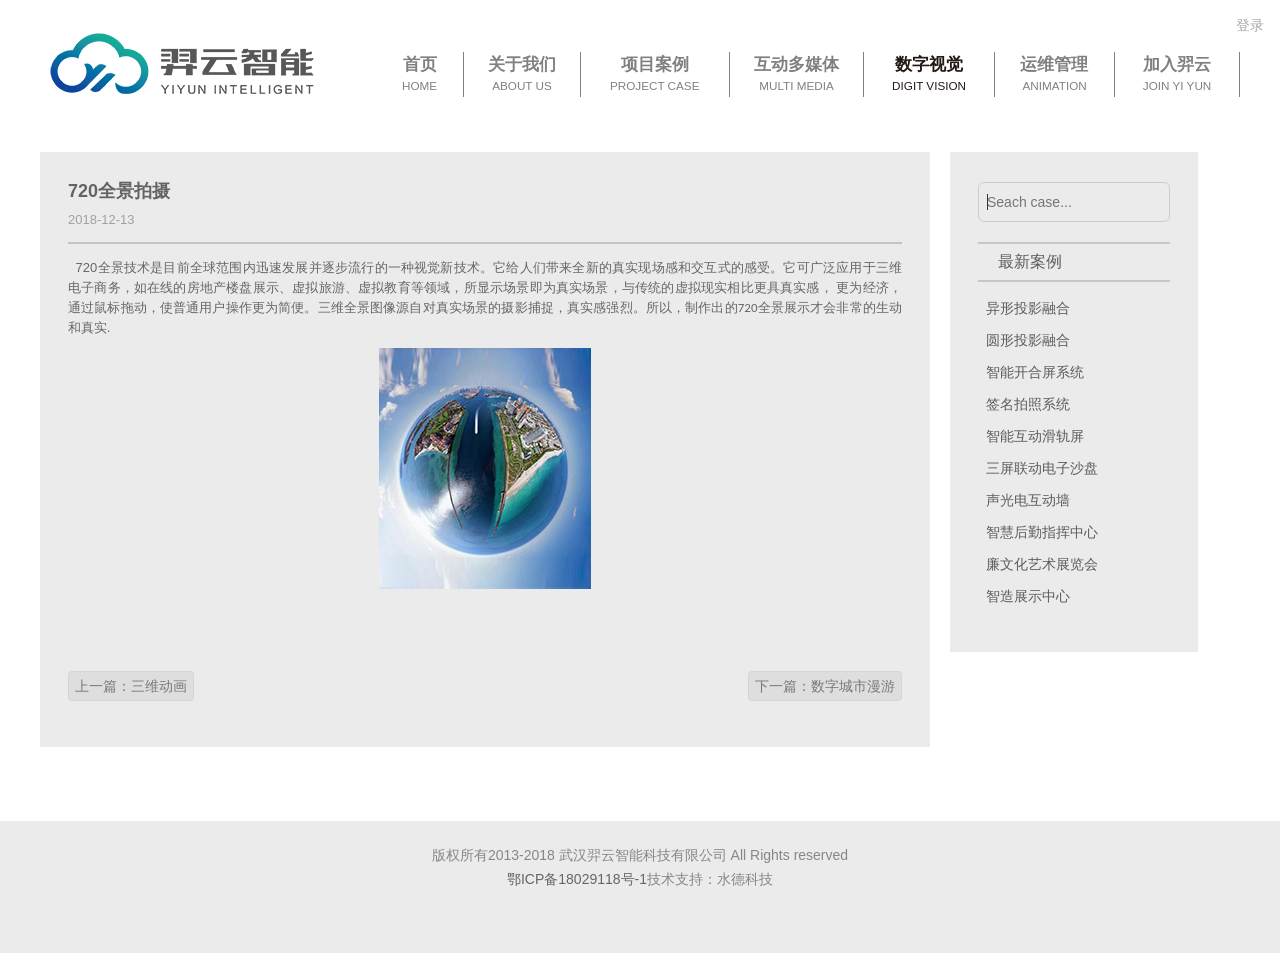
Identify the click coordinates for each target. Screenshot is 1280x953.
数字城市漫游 (853, 686)
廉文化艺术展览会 (1042, 564)
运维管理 (1054, 75)
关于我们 (522, 75)
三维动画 (159, 686)
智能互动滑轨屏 (1035, 436)
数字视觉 (929, 75)
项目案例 (655, 75)
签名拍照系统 (1028, 404)
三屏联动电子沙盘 (1042, 468)
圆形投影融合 (1028, 340)
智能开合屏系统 (1035, 372)
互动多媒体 (796, 75)
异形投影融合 (1028, 308)
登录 (1250, 25)
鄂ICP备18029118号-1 (577, 879)
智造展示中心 (1028, 596)
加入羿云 (1177, 75)
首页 (419, 75)
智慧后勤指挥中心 (1042, 532)
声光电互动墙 (1028, 500)
